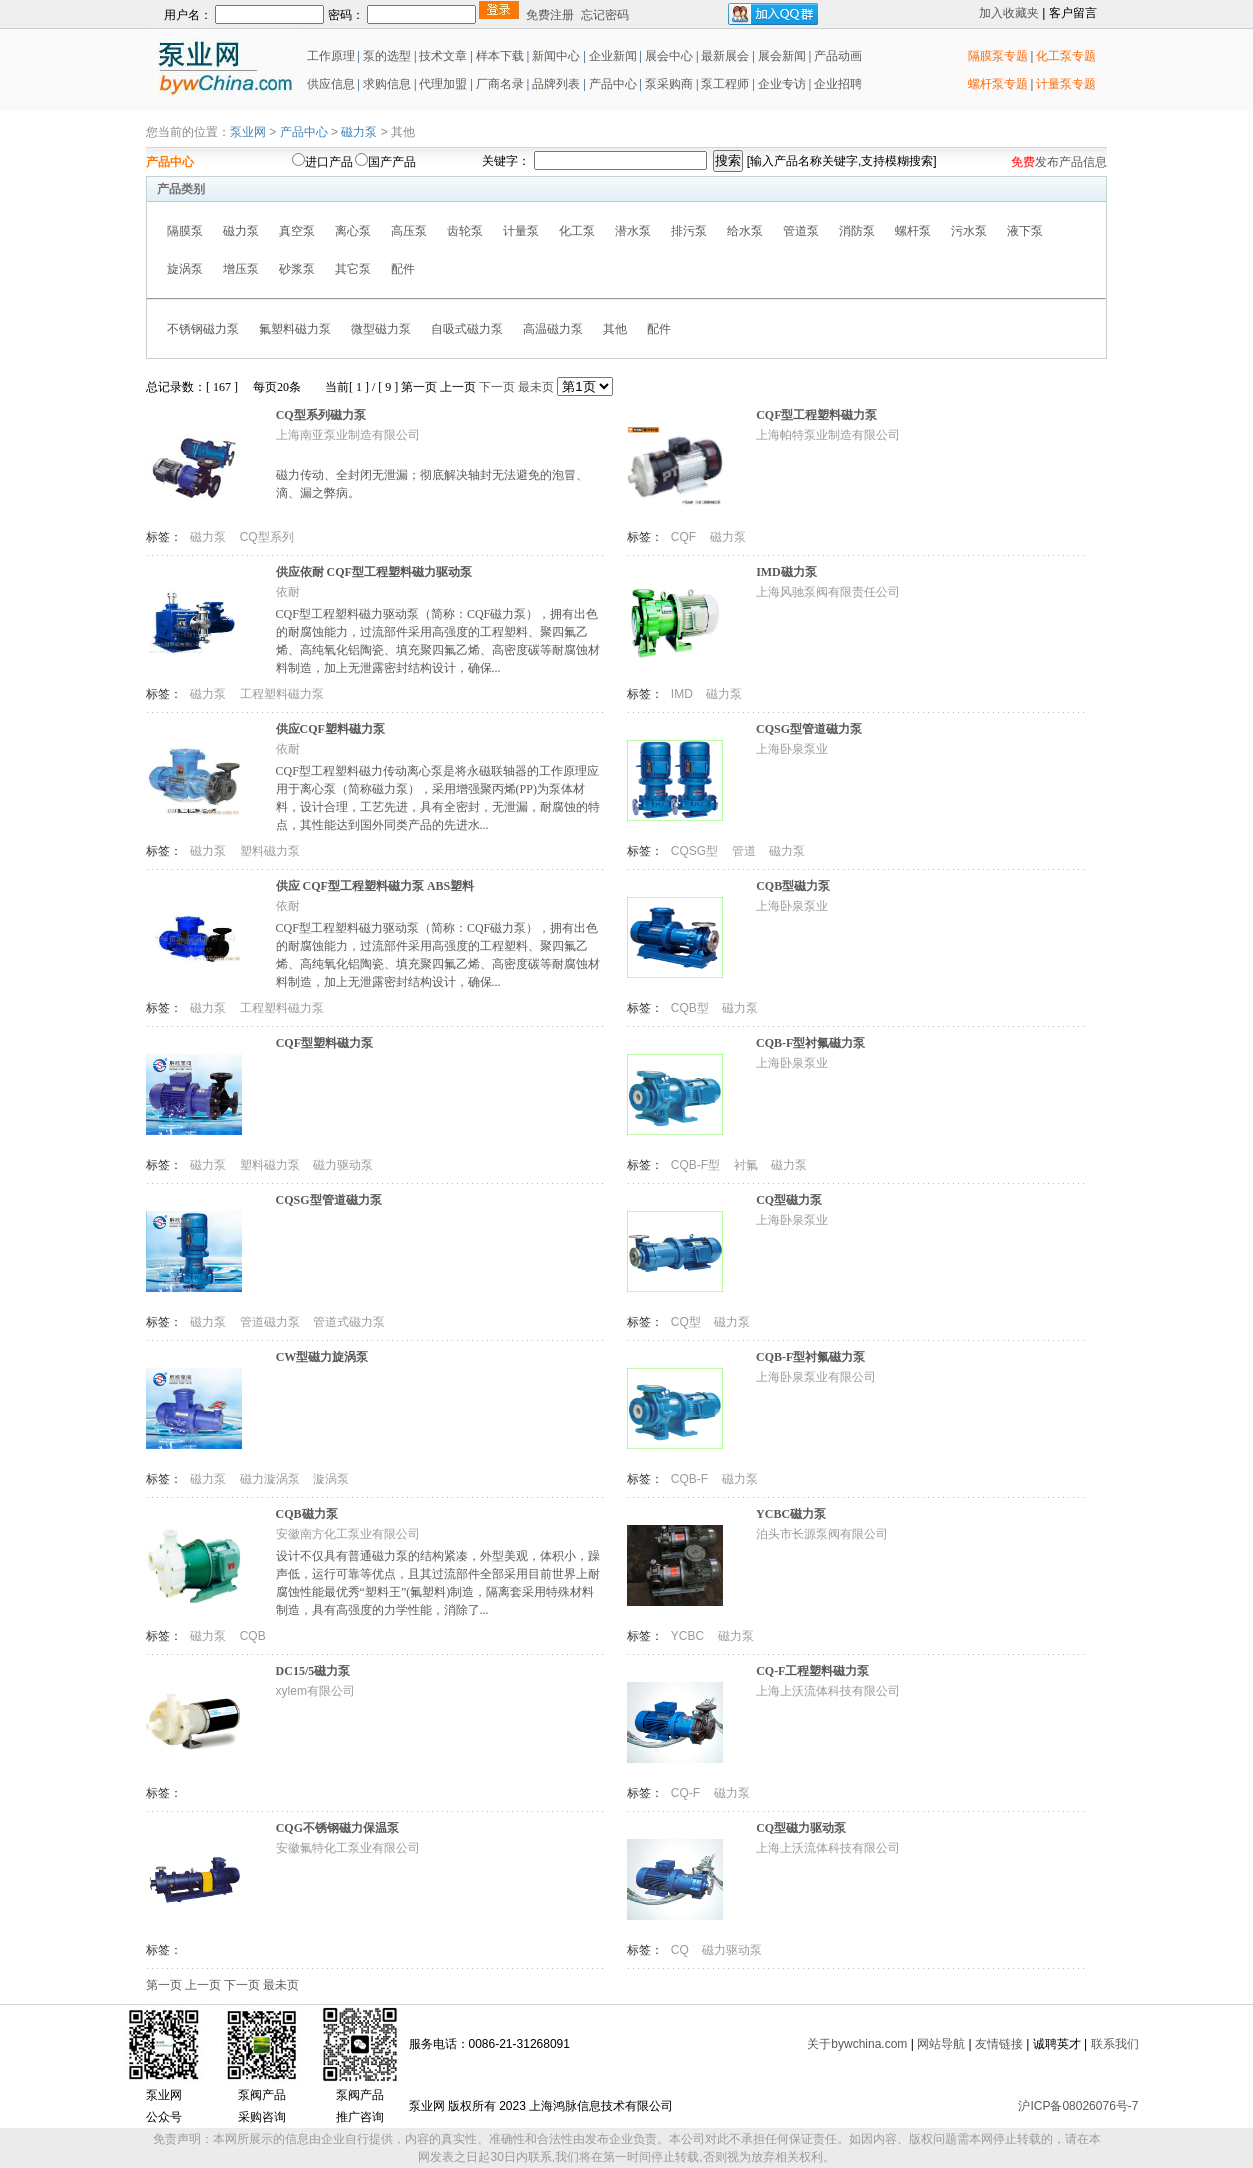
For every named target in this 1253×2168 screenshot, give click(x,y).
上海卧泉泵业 (792, 749)
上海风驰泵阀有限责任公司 (828, 592)
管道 (745, 851)
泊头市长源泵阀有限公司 (822, 1534)
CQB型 (691, 1008)
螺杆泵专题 (998, 84)
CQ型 (687, 1322)
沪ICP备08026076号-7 (1078, 2106)
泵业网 (248, 132)
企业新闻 (614, 56)
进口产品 (329, 162)
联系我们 (1115, 2044)
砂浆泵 (297, 269)
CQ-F (687, 1793)
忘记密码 (605, 15)
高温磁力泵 (553, 329)
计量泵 (521, 231)
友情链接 (999, 2044)
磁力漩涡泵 (271, 1479)
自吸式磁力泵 (467, 329)
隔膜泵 (185, 231)
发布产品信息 (1071, 162)
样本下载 (500, 56)
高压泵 (409, 231)
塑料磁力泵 (270, 851)
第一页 (419, 387)
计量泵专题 (1066, 84)
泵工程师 (725, 84)
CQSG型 (696, 851)
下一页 (497, 387)
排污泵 (689, 231)
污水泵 (969, 231)
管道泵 (801, 231)
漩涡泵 (331, 1479)
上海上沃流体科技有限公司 (828, 1691)
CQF (685, 537)
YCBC (689, 1636)
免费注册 (550, 15)
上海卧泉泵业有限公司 (816, 1377)
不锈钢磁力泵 (203, 329)
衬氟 (747, 1165)
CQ (681, 1950)
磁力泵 (359, 132)
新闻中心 (556, 56)
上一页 (458, 387)
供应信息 (329, 84)
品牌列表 (556, 84)
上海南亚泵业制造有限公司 (348, 435)
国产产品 (392, 162)
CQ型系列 (267, 537)
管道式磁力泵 (349, 1322)
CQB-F (691, 1479)
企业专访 (780, 84)
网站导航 (941, 2044)
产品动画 (838, 56)
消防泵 (857, 231)
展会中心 (667, 56)
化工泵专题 (1066, 56)
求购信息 (387, 84)
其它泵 (353, 269)
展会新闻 (780, 56)
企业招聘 (836, 84)
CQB (253, 1636)
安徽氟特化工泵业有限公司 (348, 1848)
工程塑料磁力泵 (282, 694)
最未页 (536, 387)
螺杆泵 (913, 231)
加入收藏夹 (1009, 13)
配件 (403, 269)
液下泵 (1025, 231)
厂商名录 (501, 84)
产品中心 (613, 84)
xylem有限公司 (315, 1691)
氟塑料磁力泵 (295, 329)
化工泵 (577, 231)
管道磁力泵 (271, 1322)
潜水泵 (633, 231)
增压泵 (241, 269)
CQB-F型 (697, 1165)
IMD (683, 694)
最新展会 (723, 56)
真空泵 (297, 231)
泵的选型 (388, 56)
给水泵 (745, 231)
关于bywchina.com (857, 2044)
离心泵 (353, 231)
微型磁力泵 (381, 329)
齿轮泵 (465, 231)
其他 (615, 329)
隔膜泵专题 (998, 56)
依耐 (288, 592)
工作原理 (329, 56)
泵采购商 (667, 84)
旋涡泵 (185, 269)
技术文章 (443, 56)
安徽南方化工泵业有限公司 (348, 1534)
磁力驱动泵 (343, 1165)
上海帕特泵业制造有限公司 (828, 435)
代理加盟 (443, 84)
